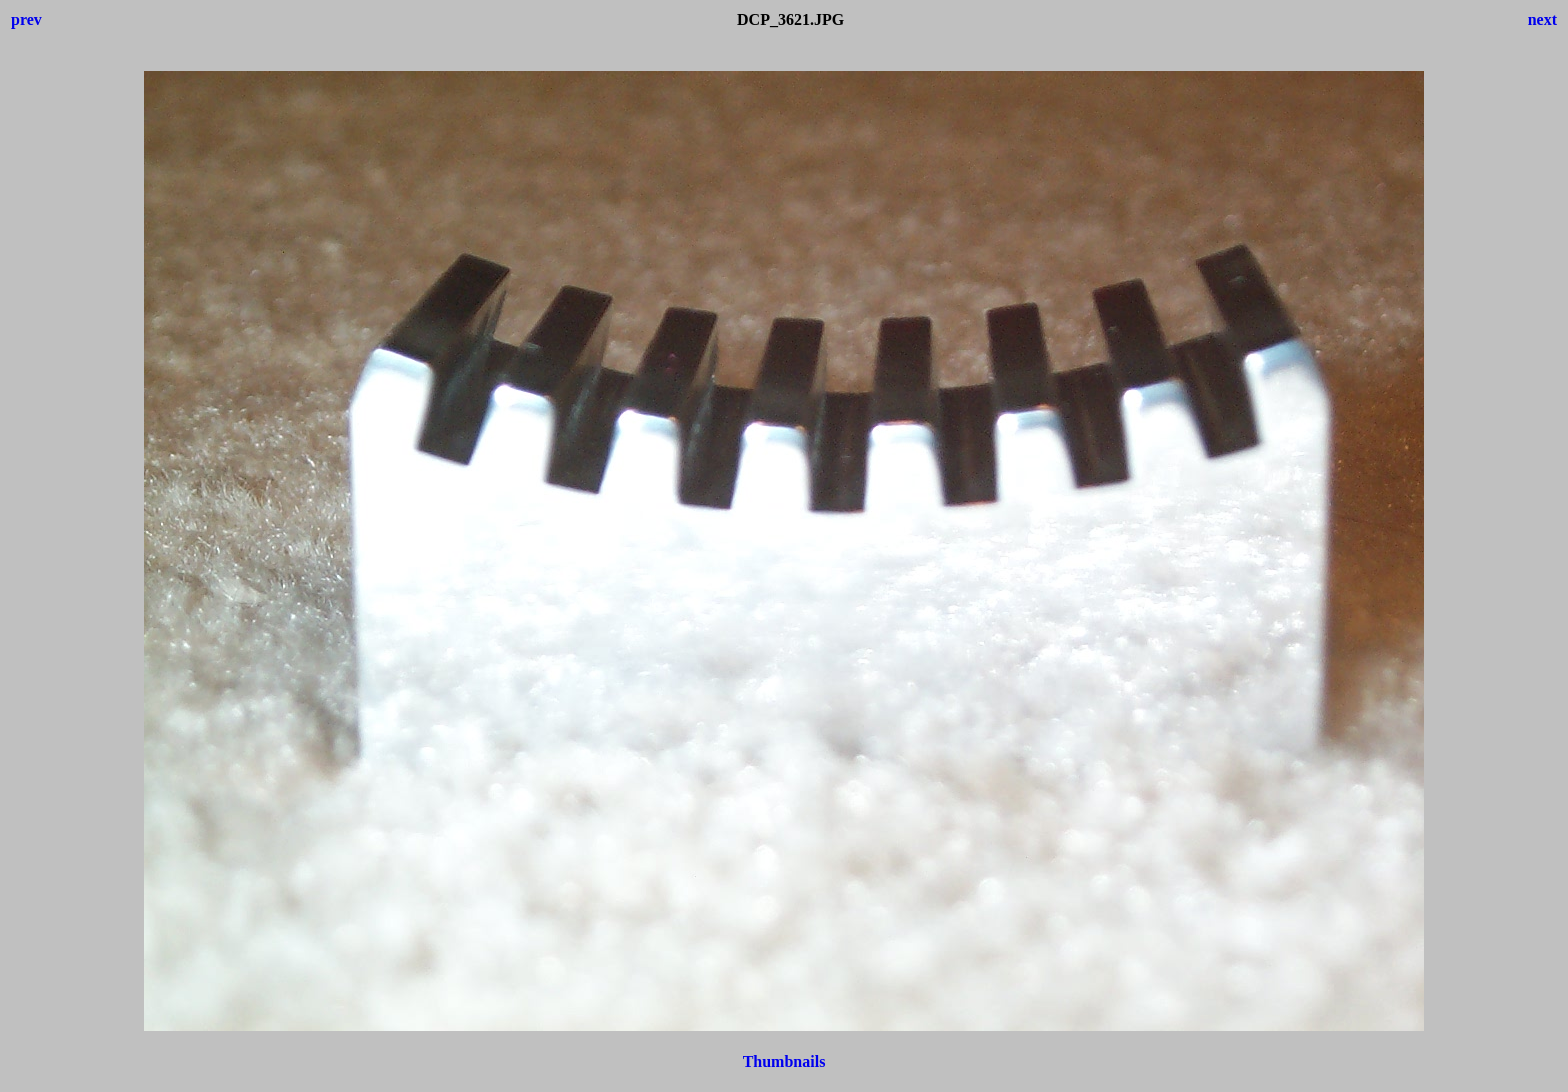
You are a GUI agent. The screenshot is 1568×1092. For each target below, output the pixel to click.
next (1542, 19)
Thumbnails (784, 1061)
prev (26, 19)
